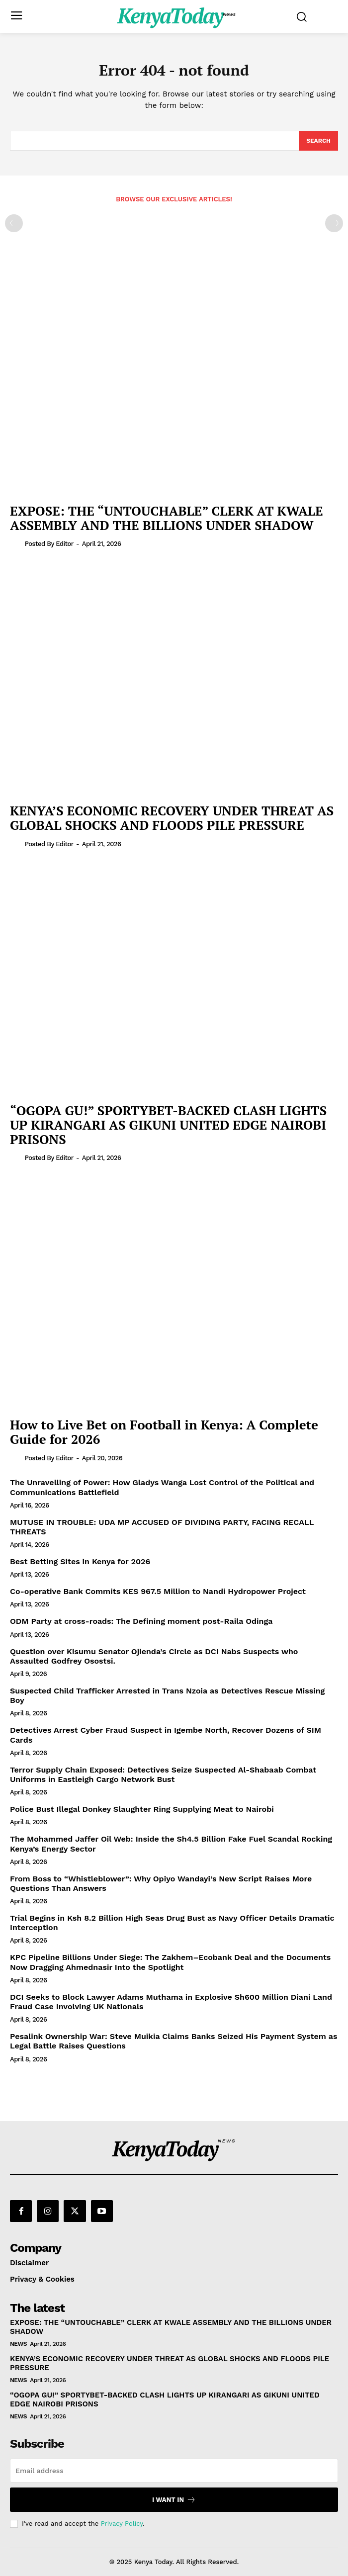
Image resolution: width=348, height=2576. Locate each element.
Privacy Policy (122, 2523)
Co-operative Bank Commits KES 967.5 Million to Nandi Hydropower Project (158, 1591)
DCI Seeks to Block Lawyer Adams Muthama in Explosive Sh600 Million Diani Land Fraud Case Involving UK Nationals (171, 2001)
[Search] (318, 141)
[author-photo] (16, 543)
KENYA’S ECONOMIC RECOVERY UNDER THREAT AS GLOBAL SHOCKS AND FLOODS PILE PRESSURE (172, 817)
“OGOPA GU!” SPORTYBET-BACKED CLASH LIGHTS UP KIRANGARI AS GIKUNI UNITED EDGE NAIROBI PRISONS (168, 1124)
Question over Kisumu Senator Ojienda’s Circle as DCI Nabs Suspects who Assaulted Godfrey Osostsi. (154, 1656)
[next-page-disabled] (334, 223)
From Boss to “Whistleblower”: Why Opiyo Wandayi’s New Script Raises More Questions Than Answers (161, 1883)
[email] (174, 2471)
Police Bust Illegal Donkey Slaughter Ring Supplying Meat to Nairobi (142, 1809)
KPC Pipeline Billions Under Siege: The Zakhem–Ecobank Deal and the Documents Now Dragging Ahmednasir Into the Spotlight (170, 1962)
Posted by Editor (49, 543)
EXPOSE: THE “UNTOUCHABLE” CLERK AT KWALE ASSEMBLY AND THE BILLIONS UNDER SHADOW (166, 517)
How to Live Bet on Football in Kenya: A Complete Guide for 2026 (164, 1431)
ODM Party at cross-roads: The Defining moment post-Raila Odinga (141, 1621)
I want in (174, 2499)
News (18, 2343)
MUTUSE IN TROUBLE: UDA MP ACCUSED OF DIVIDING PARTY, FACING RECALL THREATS (162, 1526)
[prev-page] (14, 223)
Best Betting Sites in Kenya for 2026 (80, 1561)
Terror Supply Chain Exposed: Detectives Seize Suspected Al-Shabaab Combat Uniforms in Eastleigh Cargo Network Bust (163, 1774)
